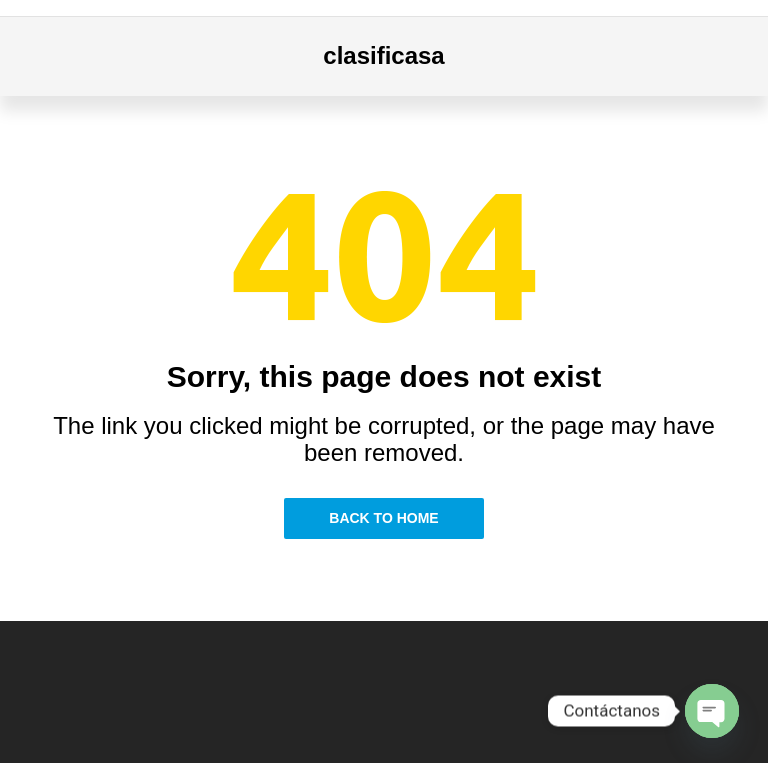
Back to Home (383, 518)
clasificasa (383, 55)
